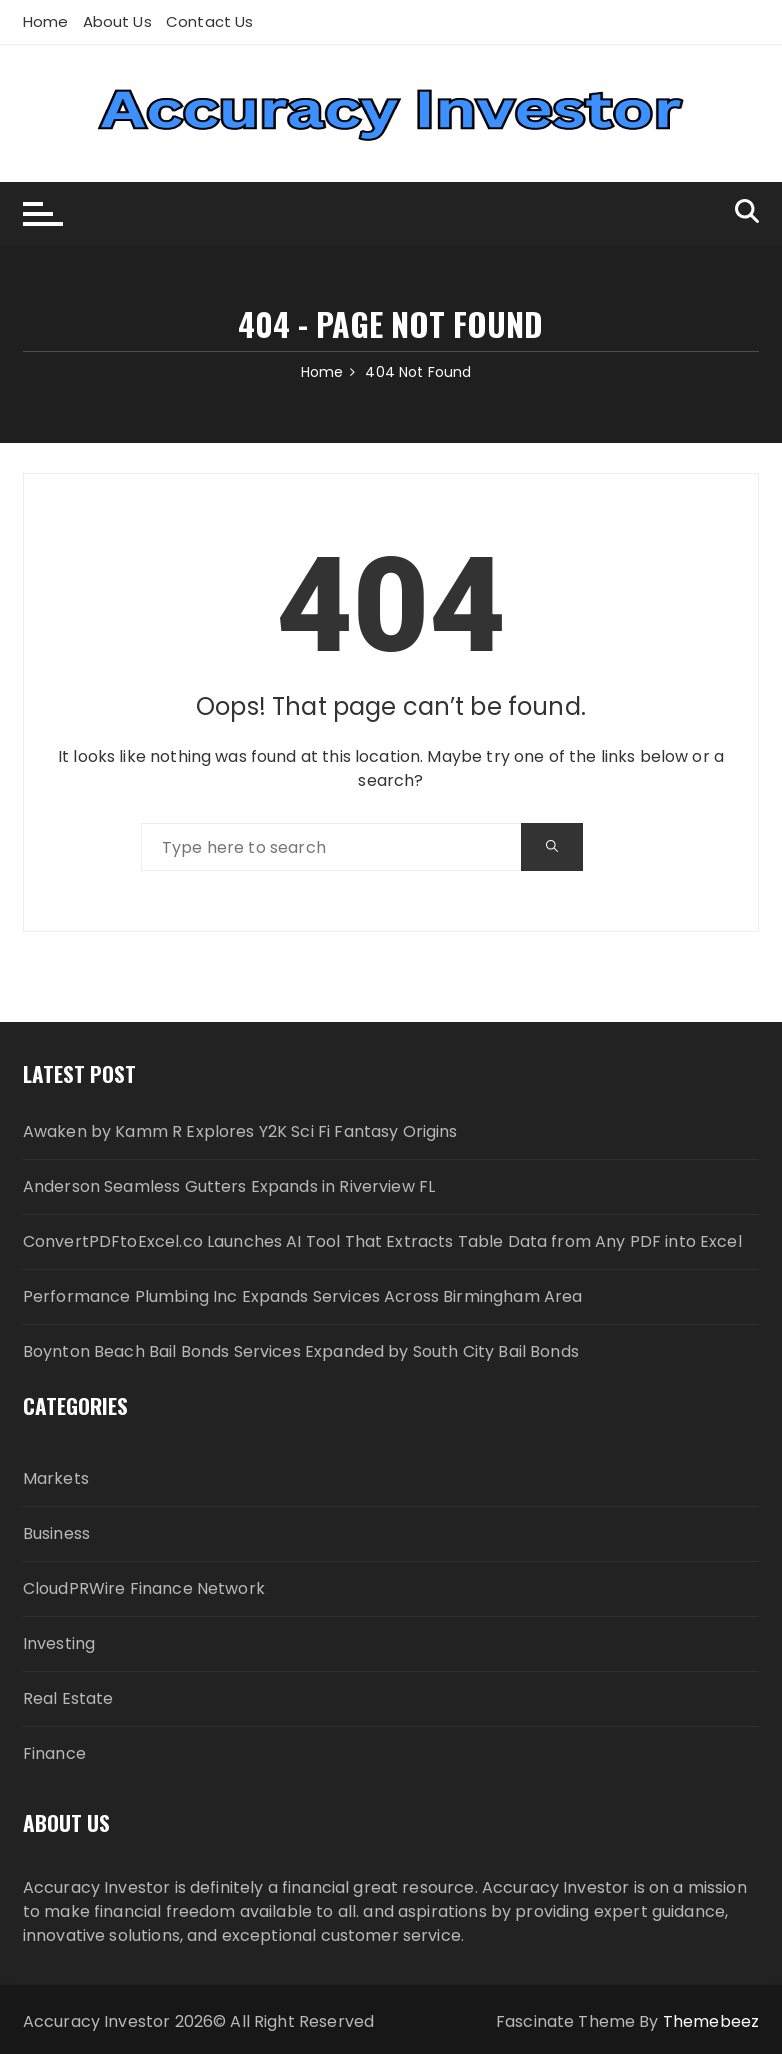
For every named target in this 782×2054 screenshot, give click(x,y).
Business (56, 1533)
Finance (54, 1753)
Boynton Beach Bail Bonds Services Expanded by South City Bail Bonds (301, 1351)
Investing (59, 1643)
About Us (117, 21)
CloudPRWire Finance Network (144, 1588)
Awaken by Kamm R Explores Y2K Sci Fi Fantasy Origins (240, 1131)
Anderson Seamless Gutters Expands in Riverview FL (229, 1186)
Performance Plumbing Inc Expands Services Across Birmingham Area (303, 1296)
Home (46, 21)
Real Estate (68, 1698)
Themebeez (711, 2021)
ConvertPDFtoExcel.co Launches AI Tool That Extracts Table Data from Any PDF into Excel (382, 1241)
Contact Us (210, 21)
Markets (56, 1478)
